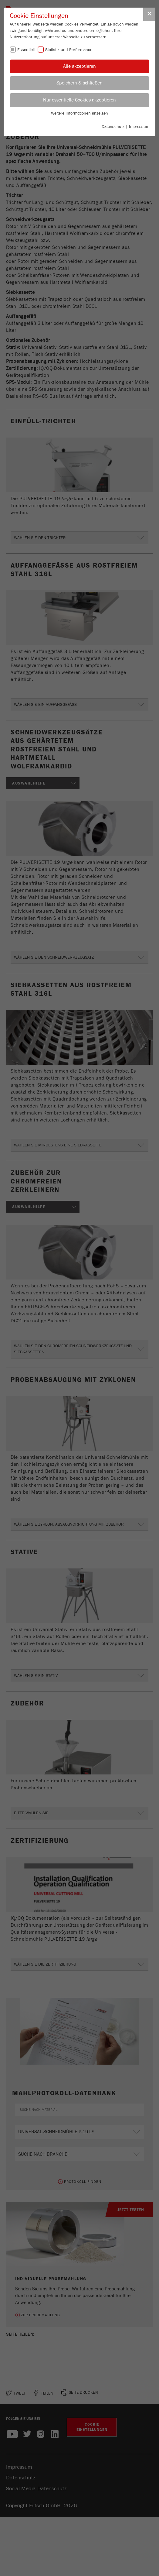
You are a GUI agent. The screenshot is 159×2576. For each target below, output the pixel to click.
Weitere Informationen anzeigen (79, 113)
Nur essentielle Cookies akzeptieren (79, 100)
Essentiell (26, 49)
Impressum (139, 126)
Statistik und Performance (68, 49)
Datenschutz (113, 126)
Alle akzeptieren (79, 66)
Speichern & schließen (79, 83)
